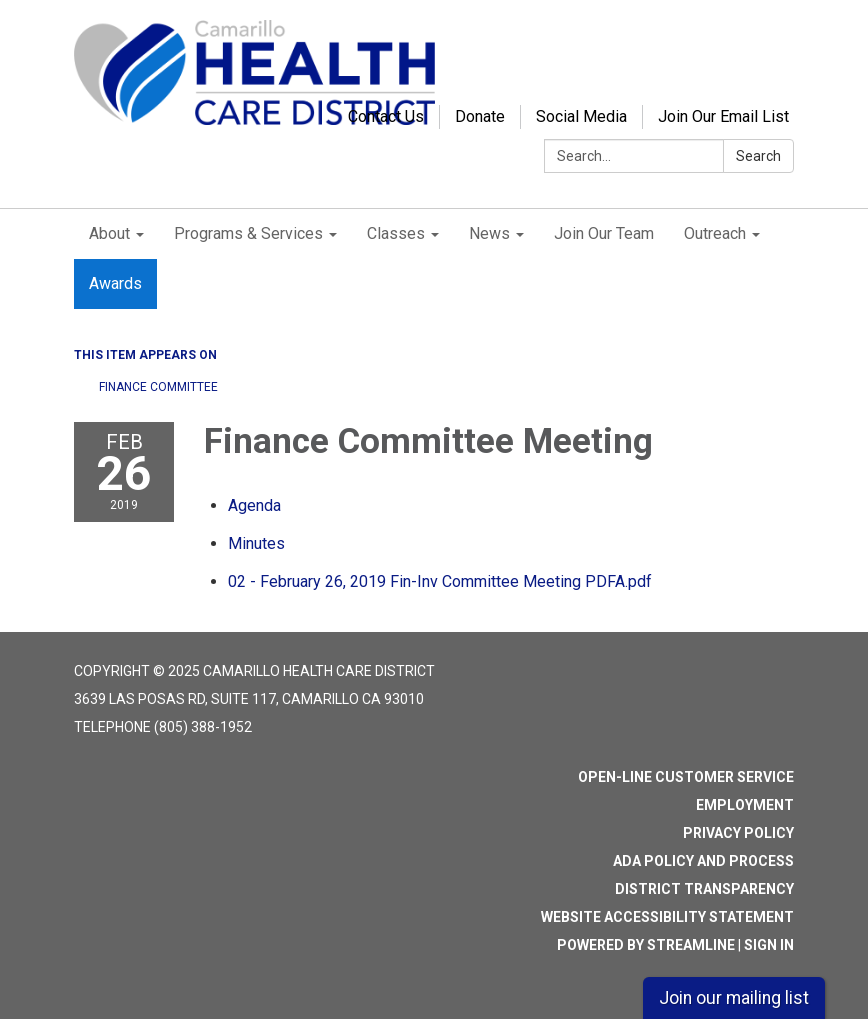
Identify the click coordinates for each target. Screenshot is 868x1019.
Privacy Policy (738, 833)
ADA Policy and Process (703, 861)
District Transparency (704, 889)
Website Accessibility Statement (667, 917)
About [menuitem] (109, 233)
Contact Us (386, 116)
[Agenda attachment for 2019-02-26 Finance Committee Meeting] (254, 505)
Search (758, 156)
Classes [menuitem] (396, 233)
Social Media (581, 116)
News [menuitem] (489, 233)
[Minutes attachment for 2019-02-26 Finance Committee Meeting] (256, 543)
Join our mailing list (734, 998)
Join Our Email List (723, 116)
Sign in (769, 945)
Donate (480, 116)
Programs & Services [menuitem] (248, 233)
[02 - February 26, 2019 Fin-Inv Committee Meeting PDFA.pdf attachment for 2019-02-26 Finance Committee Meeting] (440, 581)
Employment (745, 805)
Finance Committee (158, 387)
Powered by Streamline (646, 945)
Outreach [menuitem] (715, 233)
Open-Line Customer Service (686, 777)
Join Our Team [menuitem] (604, 233)
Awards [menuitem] (115, 283)
